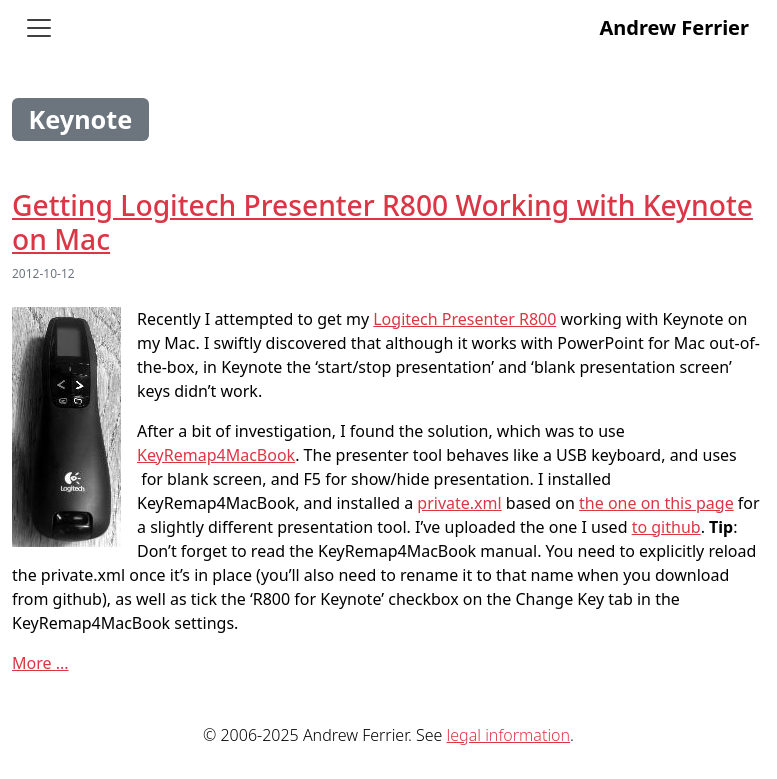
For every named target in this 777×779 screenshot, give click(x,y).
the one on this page (656, 503)
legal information (508, 735)
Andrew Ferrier (674, 27)
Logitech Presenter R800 (464, 319)
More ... (40, 663)
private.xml (459, 503)
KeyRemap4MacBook (216, 455)
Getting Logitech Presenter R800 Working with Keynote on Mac (382, 222)
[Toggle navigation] (39, 28)
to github (666, 527)
